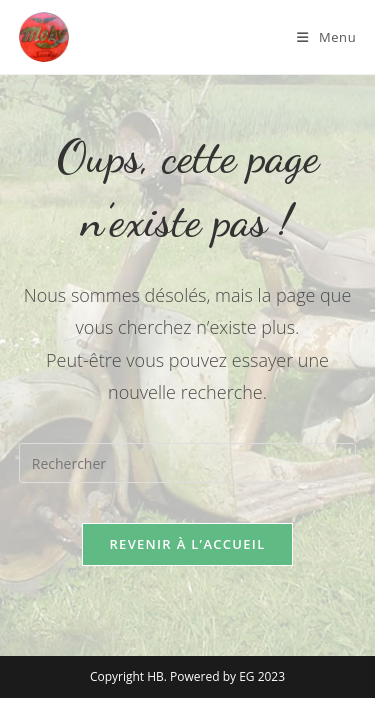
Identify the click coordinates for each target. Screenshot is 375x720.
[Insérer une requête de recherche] (188, 463)
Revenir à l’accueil (187, 544)
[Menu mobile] (326, 37)
